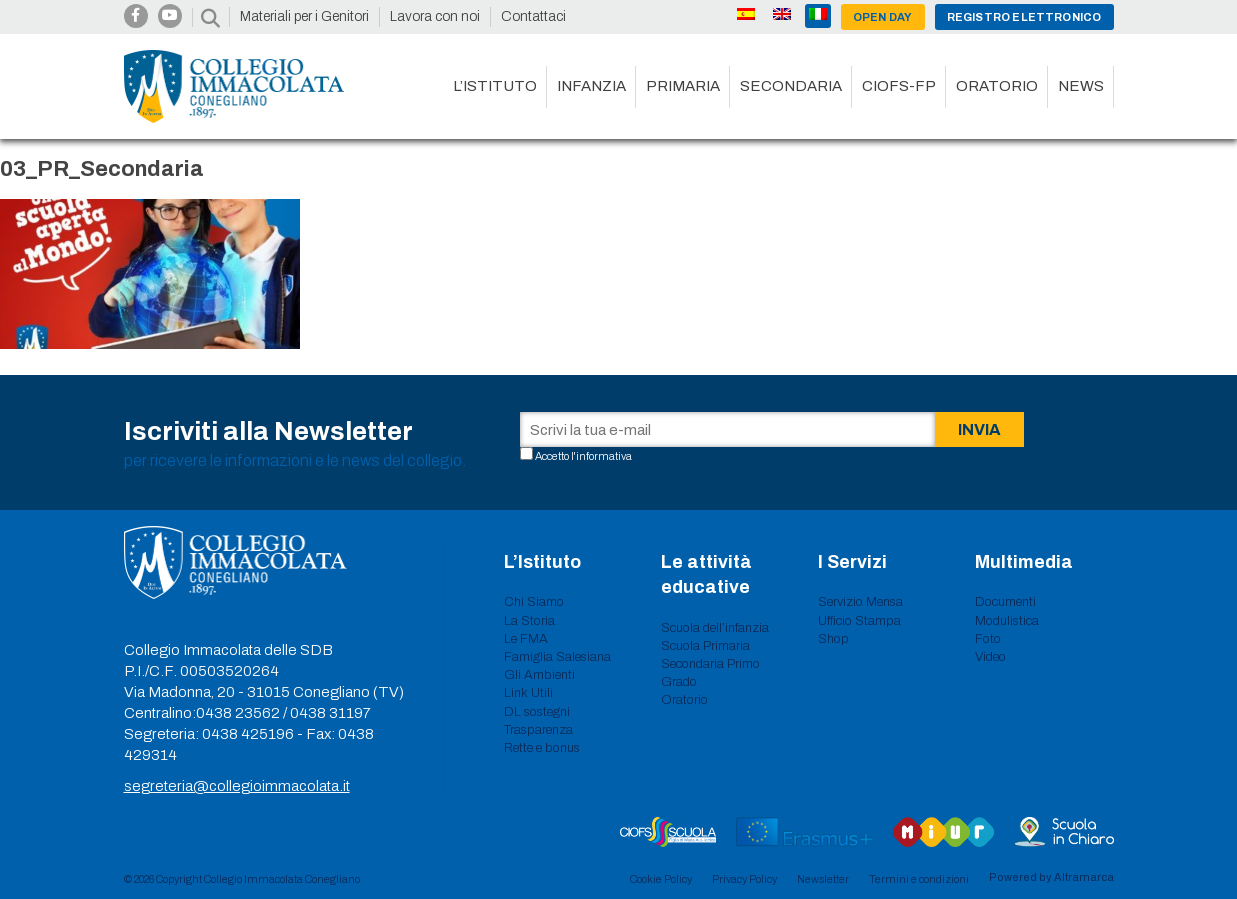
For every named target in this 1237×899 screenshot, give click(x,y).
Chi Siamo (534, 602)
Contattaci (533, 16)
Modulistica (1007, 621)
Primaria (683, 86)
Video (990, 657)
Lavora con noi (435, 16)
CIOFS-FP (899, 86)
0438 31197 (330, 713)
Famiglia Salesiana (557, 657)
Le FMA (526, 639)
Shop (833, 639)
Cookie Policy (661, 879)
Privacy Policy (744, 879)
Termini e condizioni (919, 879)
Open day (883, 17)
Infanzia (591, 86)
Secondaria (791, 86)
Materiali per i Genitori (304, 16)
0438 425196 (248, 734)
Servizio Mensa (860, 602)
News (1081, 86)
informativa (604, 456)
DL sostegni (537, 712)
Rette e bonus (542, 748)
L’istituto (495, 86)
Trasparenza (538, 730)
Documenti (1005, 602)
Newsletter (823, 879)
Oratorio (997, 86)
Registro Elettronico (1024, 17)
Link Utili (528, 693)
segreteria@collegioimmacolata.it (237, 786)
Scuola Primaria (705, 646)
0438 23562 (238, 713)
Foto (988, 639)
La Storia (529, 621)
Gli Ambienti (539, 675)
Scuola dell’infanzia (715, 628)
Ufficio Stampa (859, 621)
